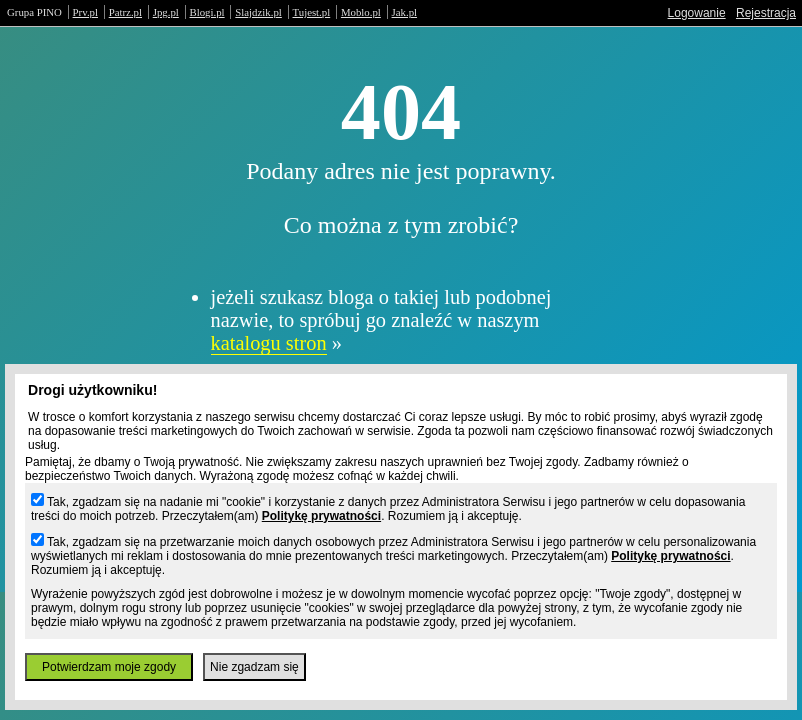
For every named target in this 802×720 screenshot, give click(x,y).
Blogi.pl (207, 12)
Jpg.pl (166, 12)
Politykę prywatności (321, 516)
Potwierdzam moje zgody (109, 667)
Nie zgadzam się (254, 667)
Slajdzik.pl (258, 12)
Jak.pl (405, 12)
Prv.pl (85, 12)
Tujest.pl (312, 12)
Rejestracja (766, 13)
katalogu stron (269, 343)
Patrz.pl (125, 12)
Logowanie (697, 13)
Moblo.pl (361, 12)
